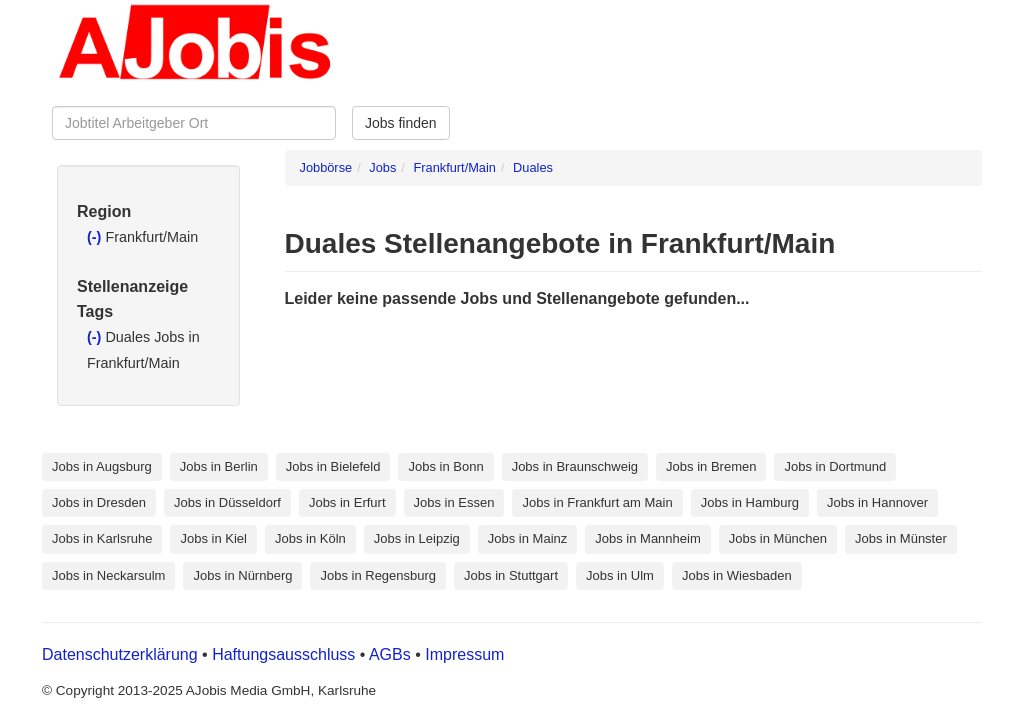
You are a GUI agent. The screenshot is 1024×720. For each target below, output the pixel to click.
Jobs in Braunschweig (575, 466)
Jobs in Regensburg (378, 575)
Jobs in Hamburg (750, 502)
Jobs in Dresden (99, 502)
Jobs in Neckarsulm (108, 575)
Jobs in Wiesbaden (737, 575)
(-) (96, 237)
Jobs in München (778, 538)
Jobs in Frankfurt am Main (597, 502)
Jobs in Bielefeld (333, 466)
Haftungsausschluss (283, 654)
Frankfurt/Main (454, 167)
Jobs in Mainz (527, 538)
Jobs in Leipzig (417, 538)
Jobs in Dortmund (835, 466)
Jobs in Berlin (219, 466)
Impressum (464, 654)
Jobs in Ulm (620, 575)
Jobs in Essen (454, 502)
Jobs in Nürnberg (242, 575)
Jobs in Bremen (711, 466)
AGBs (390, 654)
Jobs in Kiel (213, 538)
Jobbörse (326, 167)
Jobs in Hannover (877, 502)
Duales (533, 167)
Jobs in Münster (901, 538)
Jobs (382, 167)
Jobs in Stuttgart (511, 575)
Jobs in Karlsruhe (102, 538)
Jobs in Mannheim (648, 538)
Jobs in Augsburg (102, 466)
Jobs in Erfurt (347, 502)
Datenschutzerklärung (122, 654)
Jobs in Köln (310, 538)
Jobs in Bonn (445, 466)
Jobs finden (401, 123)
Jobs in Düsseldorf (227, 502)
